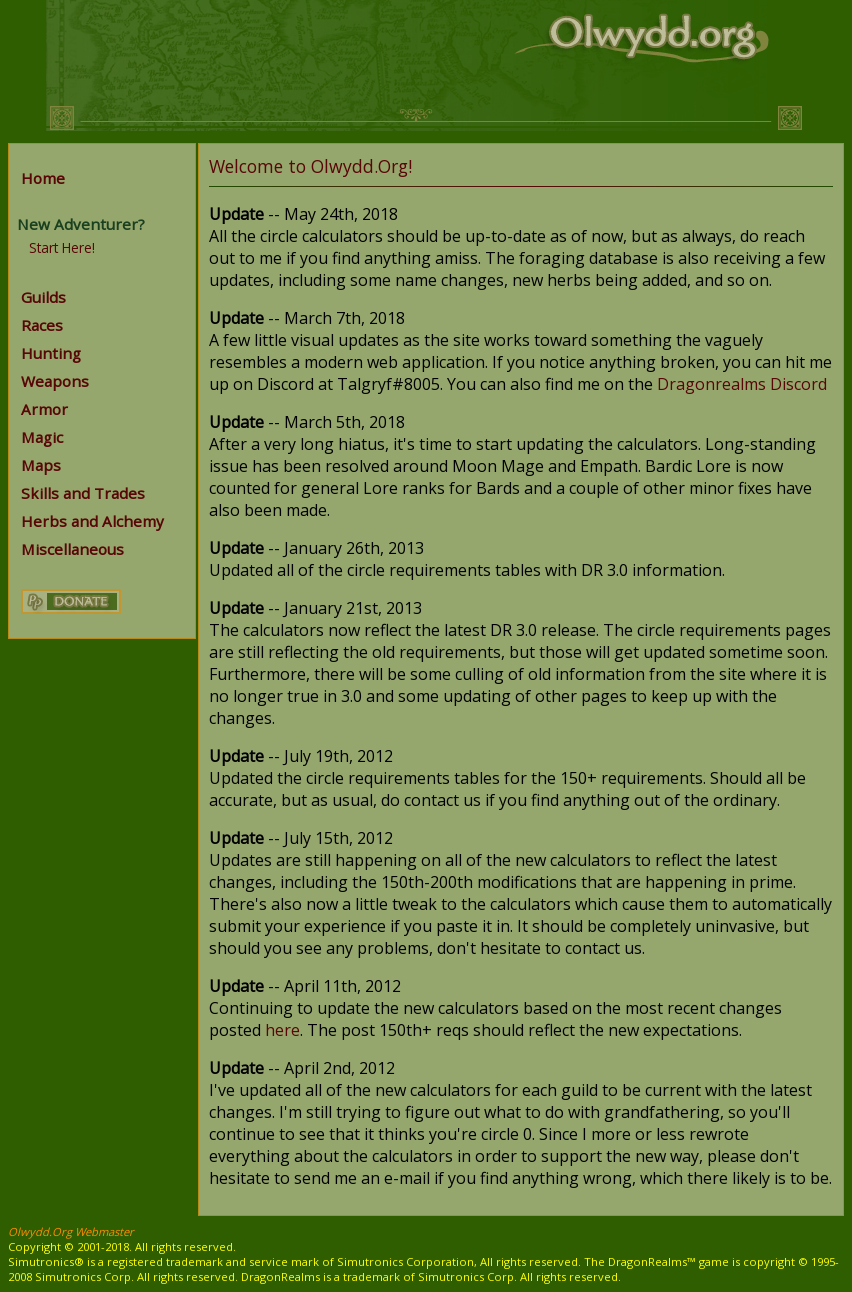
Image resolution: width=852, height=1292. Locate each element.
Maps (41, 465)
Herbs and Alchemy (92, 521)
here (282, 1030)
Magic (42, 437)
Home (43, 178)
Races (42, 325)
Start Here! (62, 247)
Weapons (55, 381)
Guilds (43, 297)
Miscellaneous (72, 549)
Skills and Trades (83, 493)
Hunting (51, 353)
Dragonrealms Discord (742, 384)
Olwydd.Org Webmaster (71, 1231)
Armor (44, 409)
